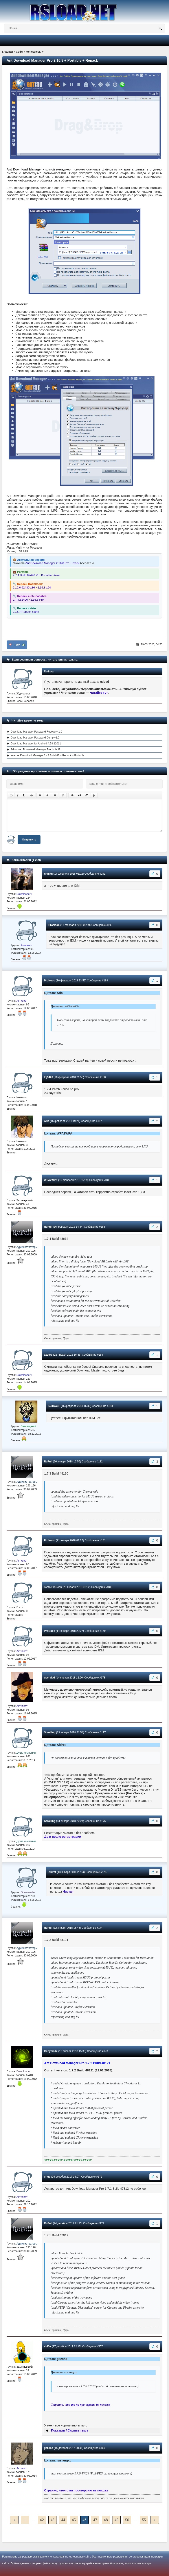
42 (42, 2520)
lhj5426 (48, 1077)
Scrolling (49, 1732)
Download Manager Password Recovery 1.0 (36, 731)
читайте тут (99, 692)
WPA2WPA (50, 1180)
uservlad (49, 1677)
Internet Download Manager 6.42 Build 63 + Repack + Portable (47, 755)
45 (74, 2520)
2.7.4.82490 (20, 599)
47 (95, 2520)
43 (53, 2520)
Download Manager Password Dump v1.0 (35, 737)
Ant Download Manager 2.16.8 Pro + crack (52, 563)
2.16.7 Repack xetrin (26, 611)
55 (144, 2520)
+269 (17, 644)
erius (47, 2176)
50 (127, 2520)
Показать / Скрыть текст (69, 2430)
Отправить (29, 839)
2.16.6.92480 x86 (24, 587)
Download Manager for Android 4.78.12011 (36, 743)
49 (116, 2520)
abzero (48, 1354)
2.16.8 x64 (44, 587)
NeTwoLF (54, 1406)
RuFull (48, 1226)
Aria (46, 1121)
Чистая (68, 1891)
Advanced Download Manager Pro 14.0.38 (35, 749)
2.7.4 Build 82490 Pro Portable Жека (36, 575)
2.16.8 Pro (37, 599)
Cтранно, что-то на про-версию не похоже (80, 2404)
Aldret (52, 1872)
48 (106, 2520)
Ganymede (50, 2051)
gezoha (48, 2448)
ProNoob (54, 925)
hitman (48, 873)
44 (63, 2520)
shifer (47, 2346)
